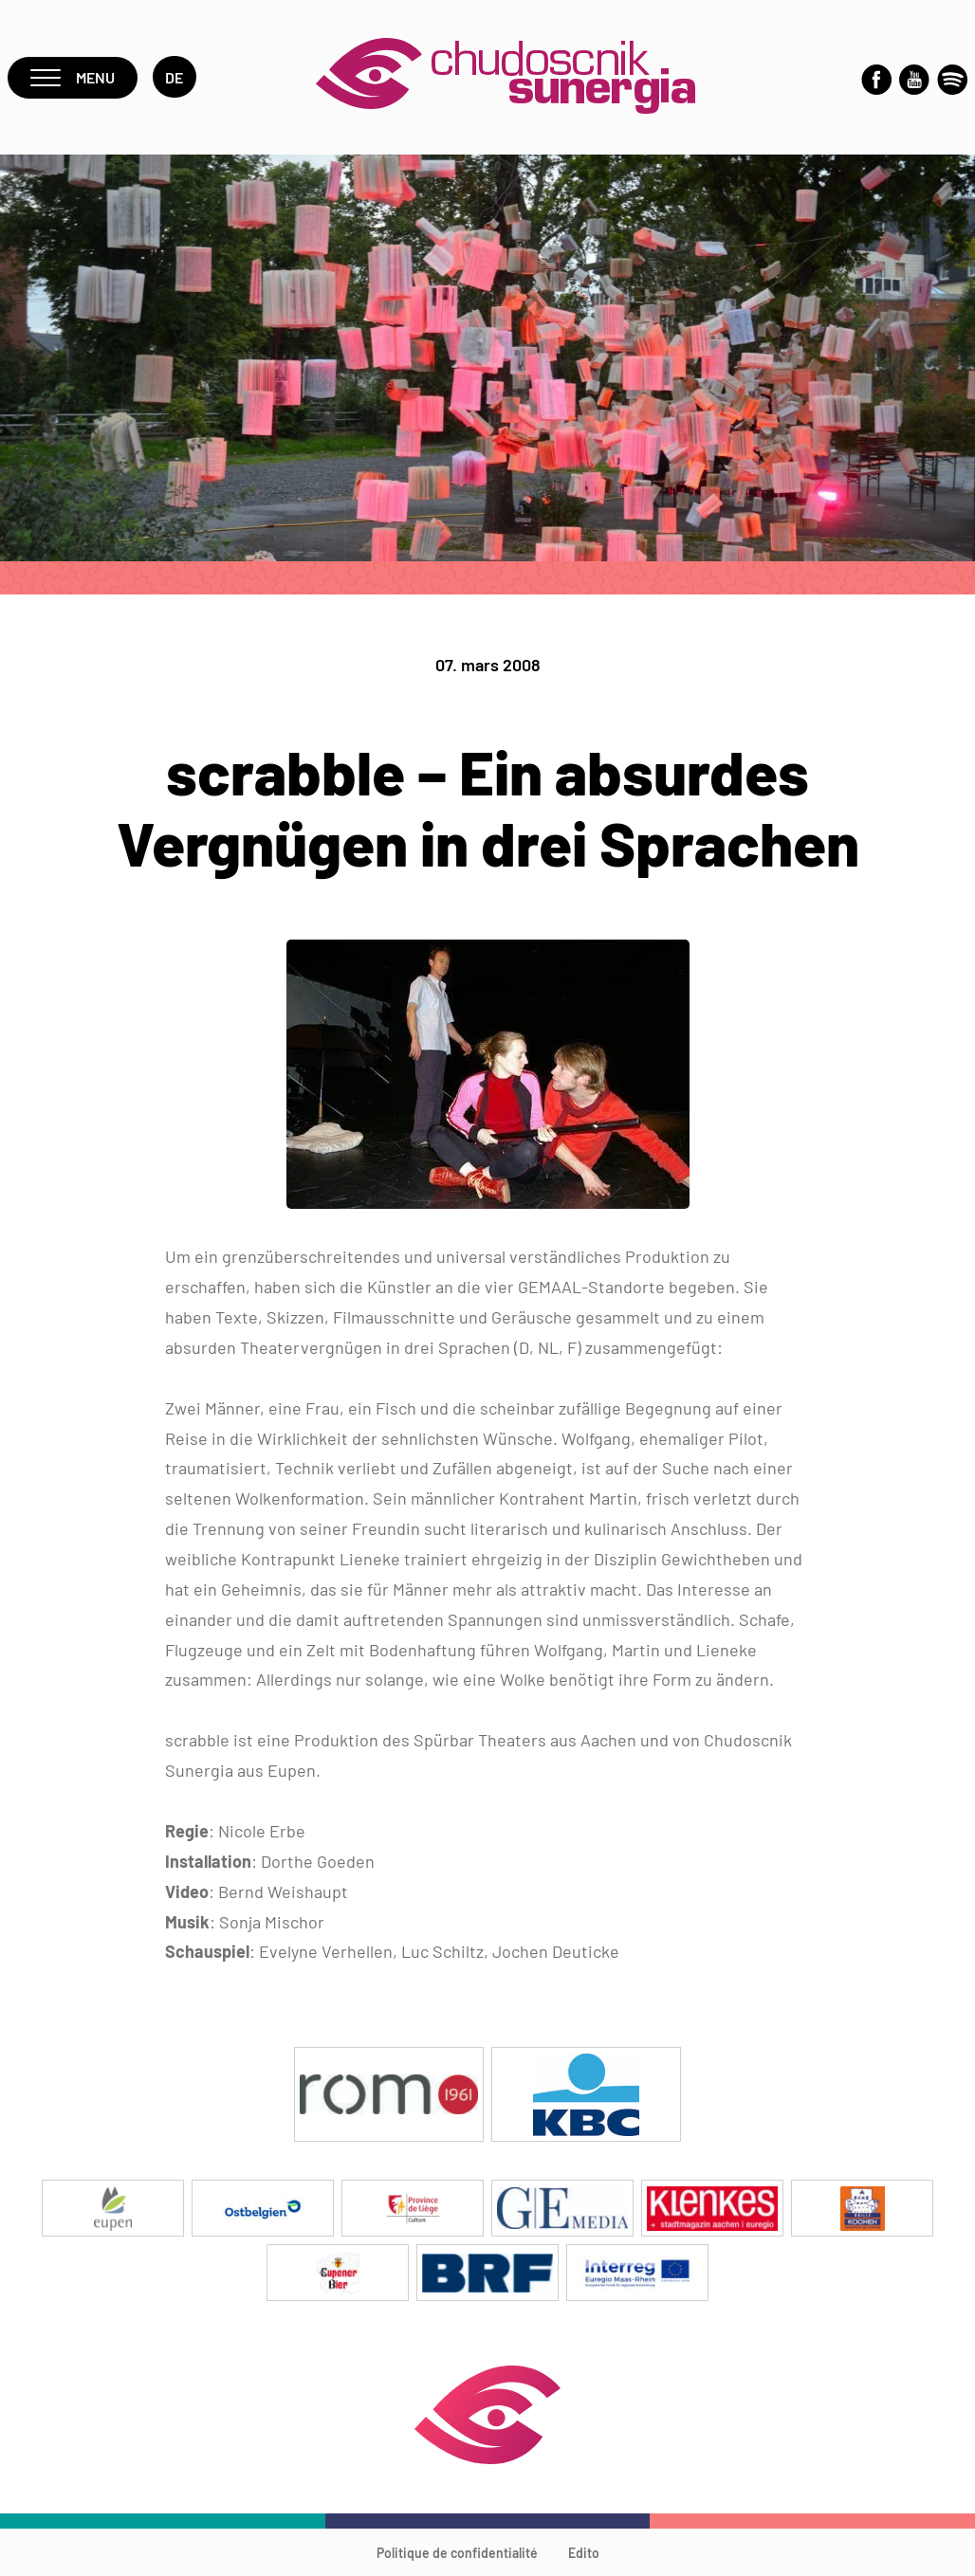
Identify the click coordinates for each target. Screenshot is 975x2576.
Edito (583, 2553)
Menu (72, 77)
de (174, 77)
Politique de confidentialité (457, 2553)
